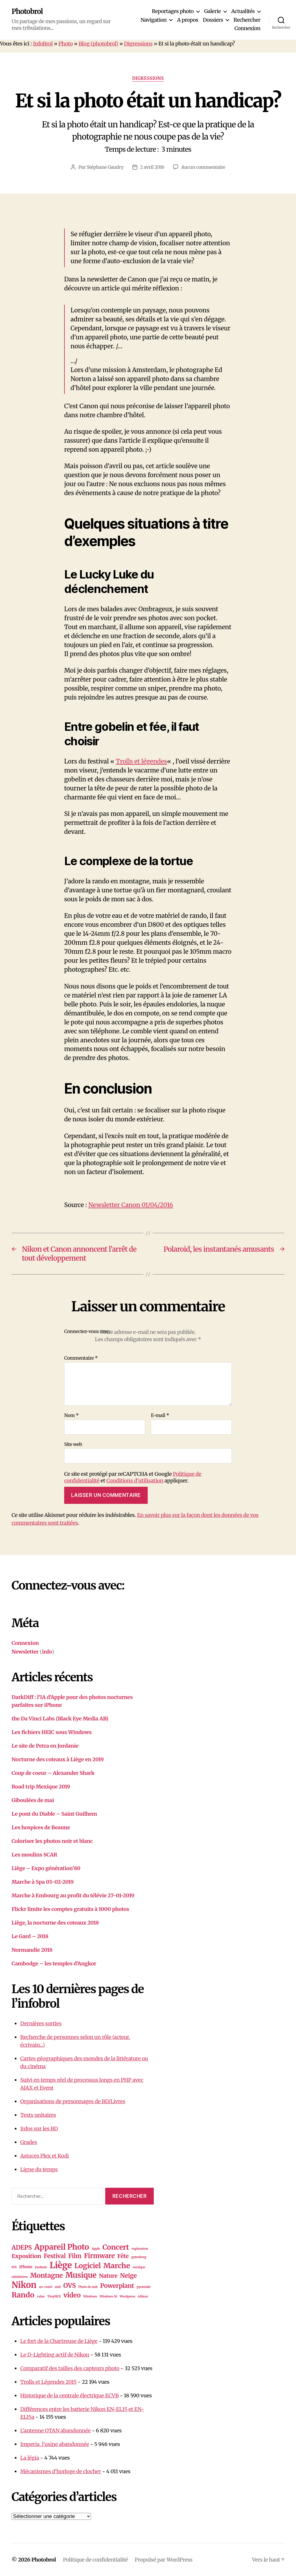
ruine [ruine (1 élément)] (41, 2296)
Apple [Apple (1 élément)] (96, 2249)
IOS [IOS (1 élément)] (14, 2267)
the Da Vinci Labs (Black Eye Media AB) (60, 1718)
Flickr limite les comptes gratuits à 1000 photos (70, 1909)
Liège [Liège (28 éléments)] (61, 2265)
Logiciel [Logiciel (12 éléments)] (88, 2266)
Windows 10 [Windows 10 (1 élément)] (108, 2296)
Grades (28, 2142)
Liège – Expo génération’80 (46, 1868)
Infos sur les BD (39, 2128)
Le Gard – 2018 (30, 1936)
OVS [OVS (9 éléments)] (69, 2286)
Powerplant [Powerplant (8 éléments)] (117, 2286)
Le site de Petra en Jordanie (45, 1745)
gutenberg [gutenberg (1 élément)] (138, 2257)
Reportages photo (173, 11)
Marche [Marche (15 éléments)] (116, 2265)
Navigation (153, 20)
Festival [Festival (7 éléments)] (55, 2256)
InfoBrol (43, 43)
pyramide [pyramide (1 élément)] (144, 2287)
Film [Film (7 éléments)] (74, 2256)
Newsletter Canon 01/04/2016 (130, 1205)
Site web (73, 1444)
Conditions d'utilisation (134, 1480)
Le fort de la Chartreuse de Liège (58, 2341)
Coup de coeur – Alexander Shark (53, 1773)
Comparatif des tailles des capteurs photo (69, 2368)
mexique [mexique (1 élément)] (139, 2267)
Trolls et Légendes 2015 (48, 2382)
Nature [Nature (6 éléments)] (108, 2275)
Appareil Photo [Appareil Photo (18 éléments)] (61, 2247)
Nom (71, 1415)
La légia (29, 2457)
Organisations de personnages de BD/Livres (72, 2101)
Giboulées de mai (33, 1800)
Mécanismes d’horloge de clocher (60, 2471)
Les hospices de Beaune (41, 1827)
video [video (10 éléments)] (72, 2295)
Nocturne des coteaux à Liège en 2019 (58, 1759)
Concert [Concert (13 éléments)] (116, 2247)
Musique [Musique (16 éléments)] (80, 2275)
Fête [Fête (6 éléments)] (123, 2256)
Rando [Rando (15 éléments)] (23, 2294)
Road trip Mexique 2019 (41, 1786)
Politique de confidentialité (95, 2559)
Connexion (247, 28)
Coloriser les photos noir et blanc (52, 1841)
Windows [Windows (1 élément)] (90, 2296)
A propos (187, 20)
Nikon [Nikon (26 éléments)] (24, 2285)
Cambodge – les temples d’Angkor (54, 1963)
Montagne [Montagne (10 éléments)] (46, 2275)
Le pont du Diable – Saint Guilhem (54, 1813)
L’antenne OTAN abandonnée (55, 2430)
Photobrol (27, 11)
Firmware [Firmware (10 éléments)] (99, 2256)
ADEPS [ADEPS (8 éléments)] (22, 2247)
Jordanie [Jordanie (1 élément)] (41, 2267)
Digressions (138, 43)
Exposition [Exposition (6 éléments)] (26, 2256)
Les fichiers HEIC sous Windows (52, 1732)
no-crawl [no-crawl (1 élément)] (45, 2287)
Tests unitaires (38, 2115)
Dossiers (213, 20)
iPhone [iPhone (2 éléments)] (25, 2266)
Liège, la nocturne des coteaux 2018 (55, 1922)
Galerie (212, 11)
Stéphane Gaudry (105, 167)
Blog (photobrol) (98, 43)
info (47, 1651)
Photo (65, 43)
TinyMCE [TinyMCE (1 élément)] (54, 2296)
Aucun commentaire (203, 167)
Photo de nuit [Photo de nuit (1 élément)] (87, 2287)
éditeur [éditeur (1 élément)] (143, 2296)
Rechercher (247, 20)
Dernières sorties (41, 2023)
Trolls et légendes (141, 761)
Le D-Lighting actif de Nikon (54, 2354)
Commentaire (81, 1358)
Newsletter (25, 1651)
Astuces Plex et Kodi (44, 2155)
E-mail (160, 1415)
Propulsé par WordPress (164, 2559)
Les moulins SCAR (34, 1854)
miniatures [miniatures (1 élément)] (19, 2277)
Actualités (243, 11)
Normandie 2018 (32, 1950)
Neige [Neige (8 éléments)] (128, 2276)
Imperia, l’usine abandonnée (54, 2444)
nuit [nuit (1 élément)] (58, 2287)
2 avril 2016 (152, 167)
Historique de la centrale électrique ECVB (69, 2395)
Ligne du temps (39, 2169)
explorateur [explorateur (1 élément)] (140, 2249)
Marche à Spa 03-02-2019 (43, 1882)
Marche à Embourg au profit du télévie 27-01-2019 (73, 1895)
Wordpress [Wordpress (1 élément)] (127, 2296)
